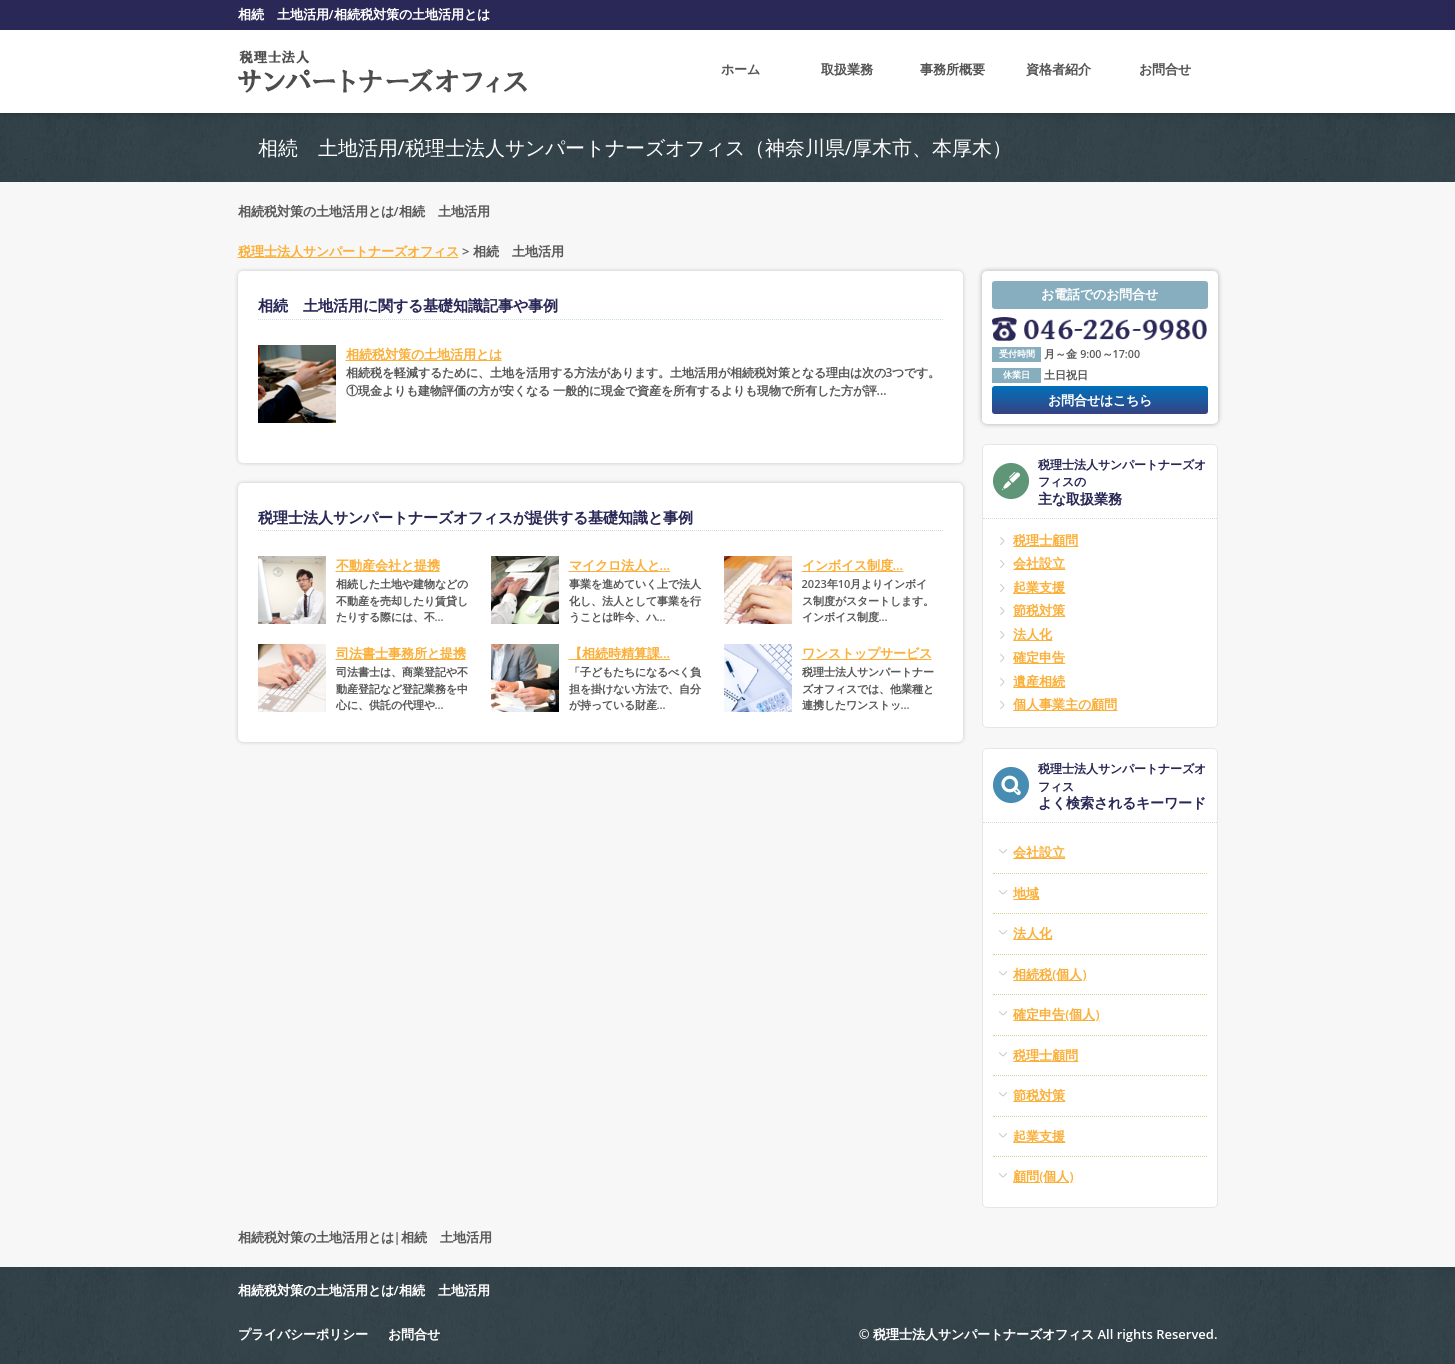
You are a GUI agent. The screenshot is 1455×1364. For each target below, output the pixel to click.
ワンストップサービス (867, 653)
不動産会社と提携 (388, 565)
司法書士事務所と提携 (401, 653)
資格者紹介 (1058, 71)
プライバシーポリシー (303, 1334)
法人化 (1032, 634)
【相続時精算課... (620, 653)
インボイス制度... (853, 565)
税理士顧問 (1045, 540)
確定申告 (1039, 657)
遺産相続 (1039, 681)
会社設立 (1039, 563)
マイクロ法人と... (620, 565)
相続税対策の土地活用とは (424, 354)
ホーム (740, 71)
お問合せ (1165, 71)
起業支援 (1039, 587)
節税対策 (1039, 610)
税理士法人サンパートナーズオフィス (348, 251)
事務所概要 (952, 71)
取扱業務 (847, 71)
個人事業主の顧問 (1065, 704)
